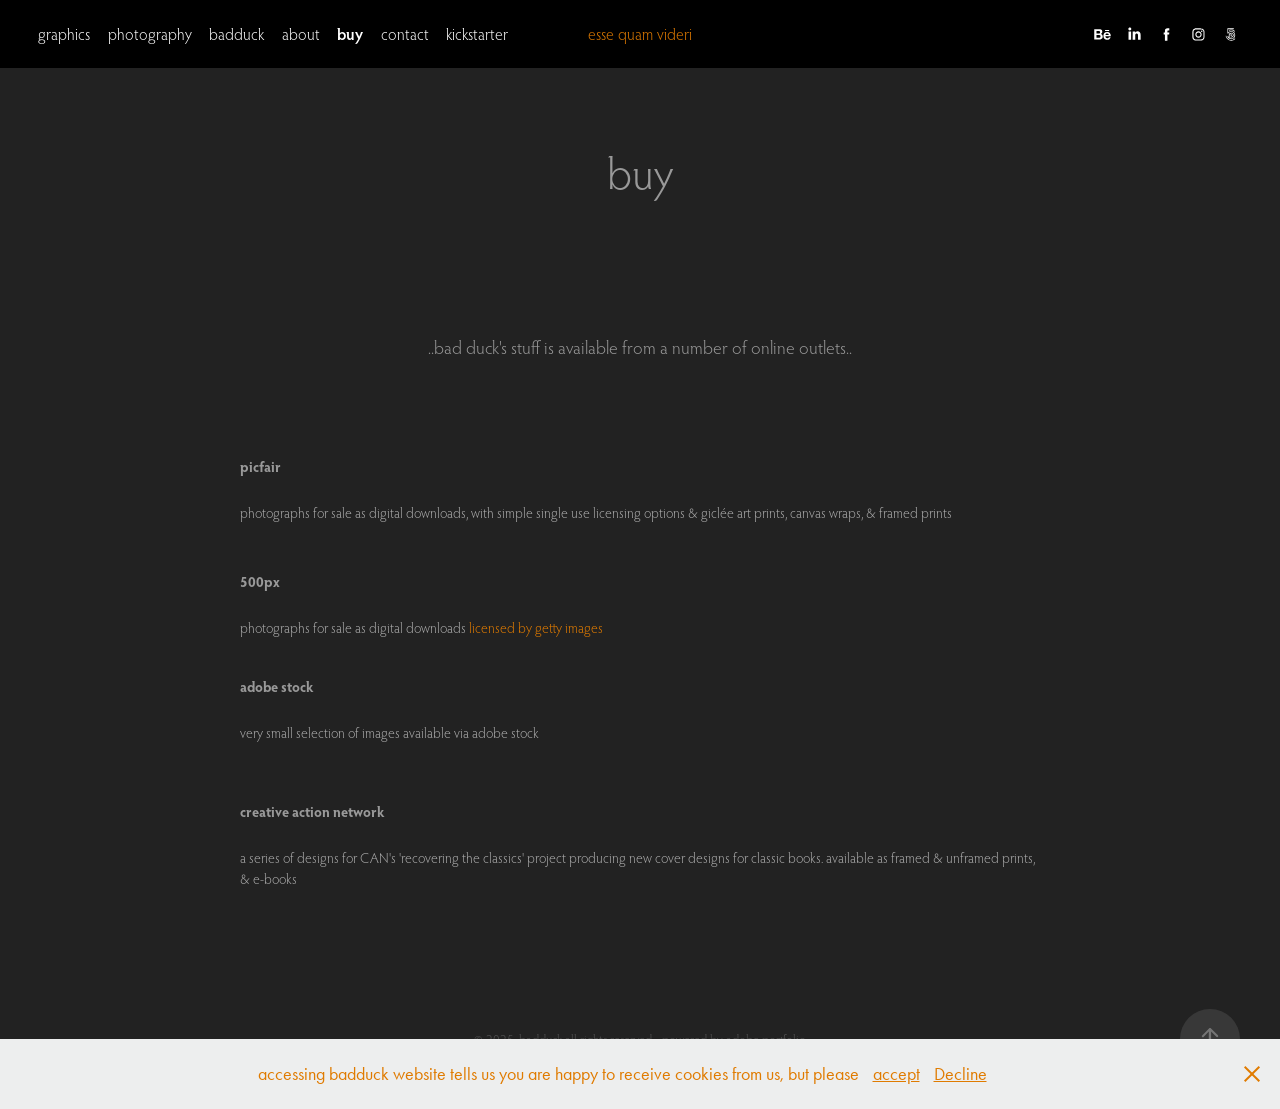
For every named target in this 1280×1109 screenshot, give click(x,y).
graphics (64, 34)
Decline (960, 1074)
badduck (236, 34)
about (301, 34)
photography (150, 34)
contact (405, 34)
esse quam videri (640, 34)
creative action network (312, 811)
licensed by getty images (536, 628)
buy (350, 33)
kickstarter (477, 34)
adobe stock (277, 686)
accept (896, 1074)
